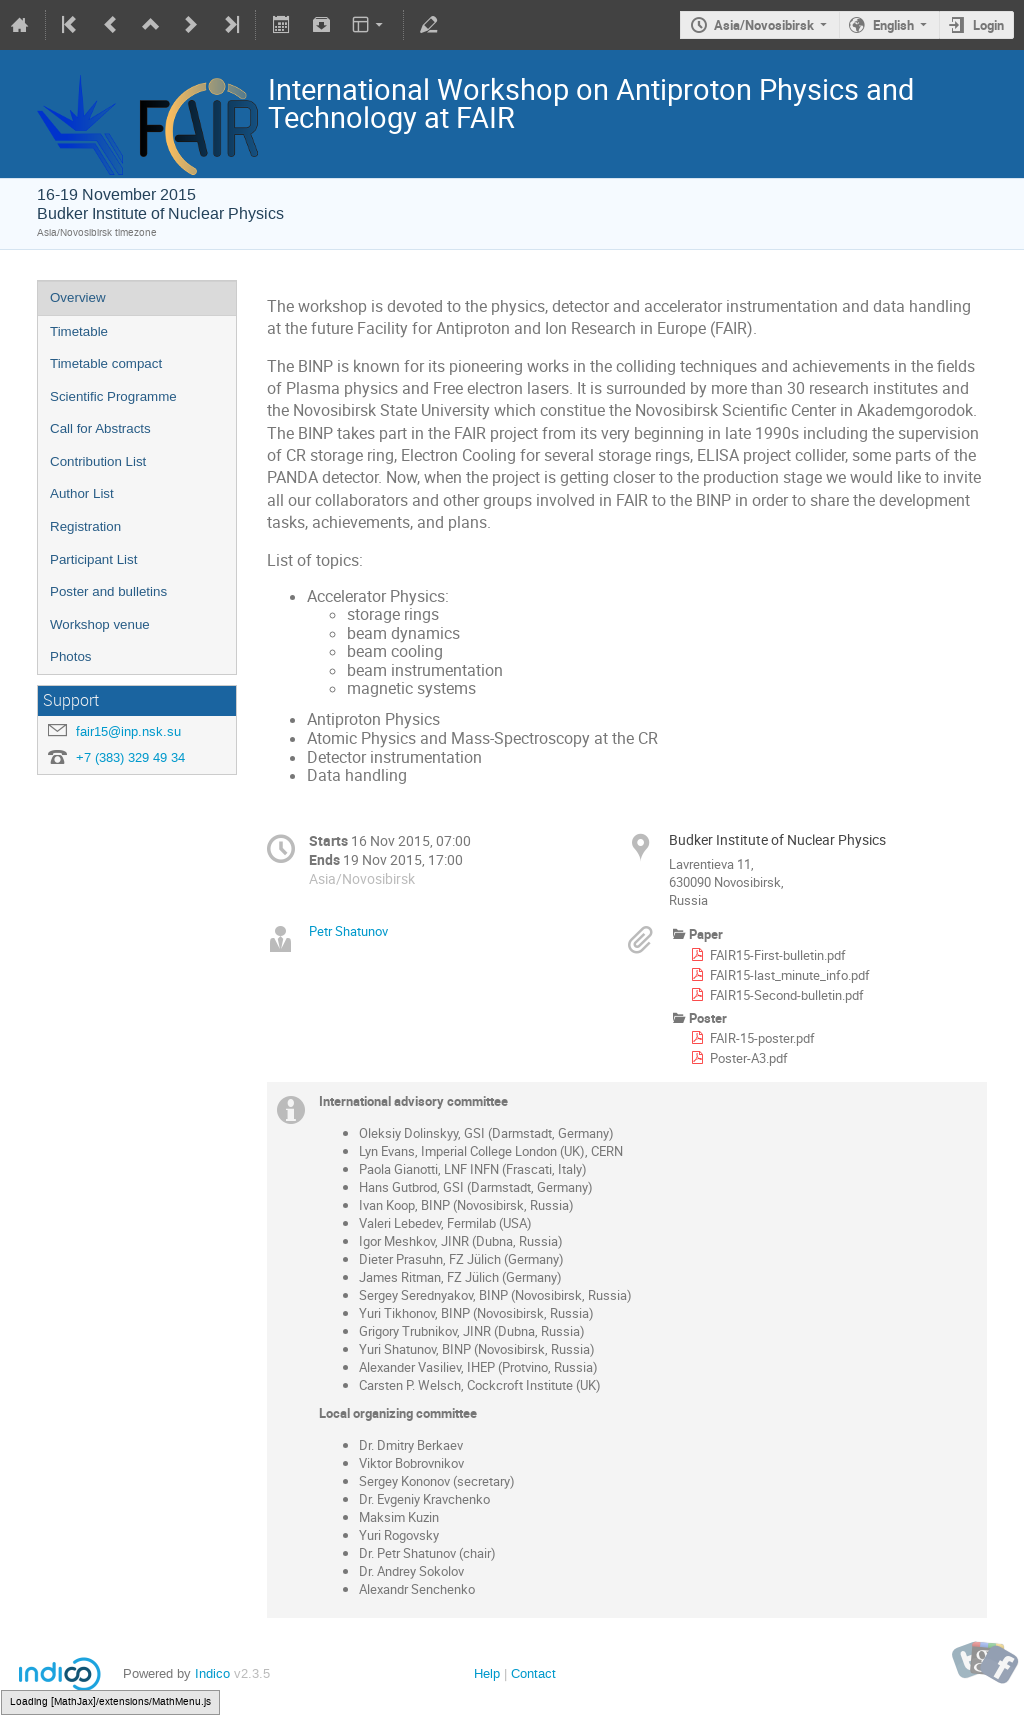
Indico (212, 1673)
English (893, 25)
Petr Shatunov (348, 931)
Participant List (93, 559)
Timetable (79, 331)
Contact (533, 1673)
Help (487, 1673)
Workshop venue (100, 624)
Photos (71, 656)
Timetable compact (106, 363)
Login (988, 25)
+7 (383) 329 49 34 (130, 757)
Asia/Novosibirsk (764, 25)
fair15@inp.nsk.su (128, 731)
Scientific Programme (113, 396)
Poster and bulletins (108, 591)
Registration (85, 526)
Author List (82, 493)
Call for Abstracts (100, 428)
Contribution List (98, 461)
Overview (78, 297)
